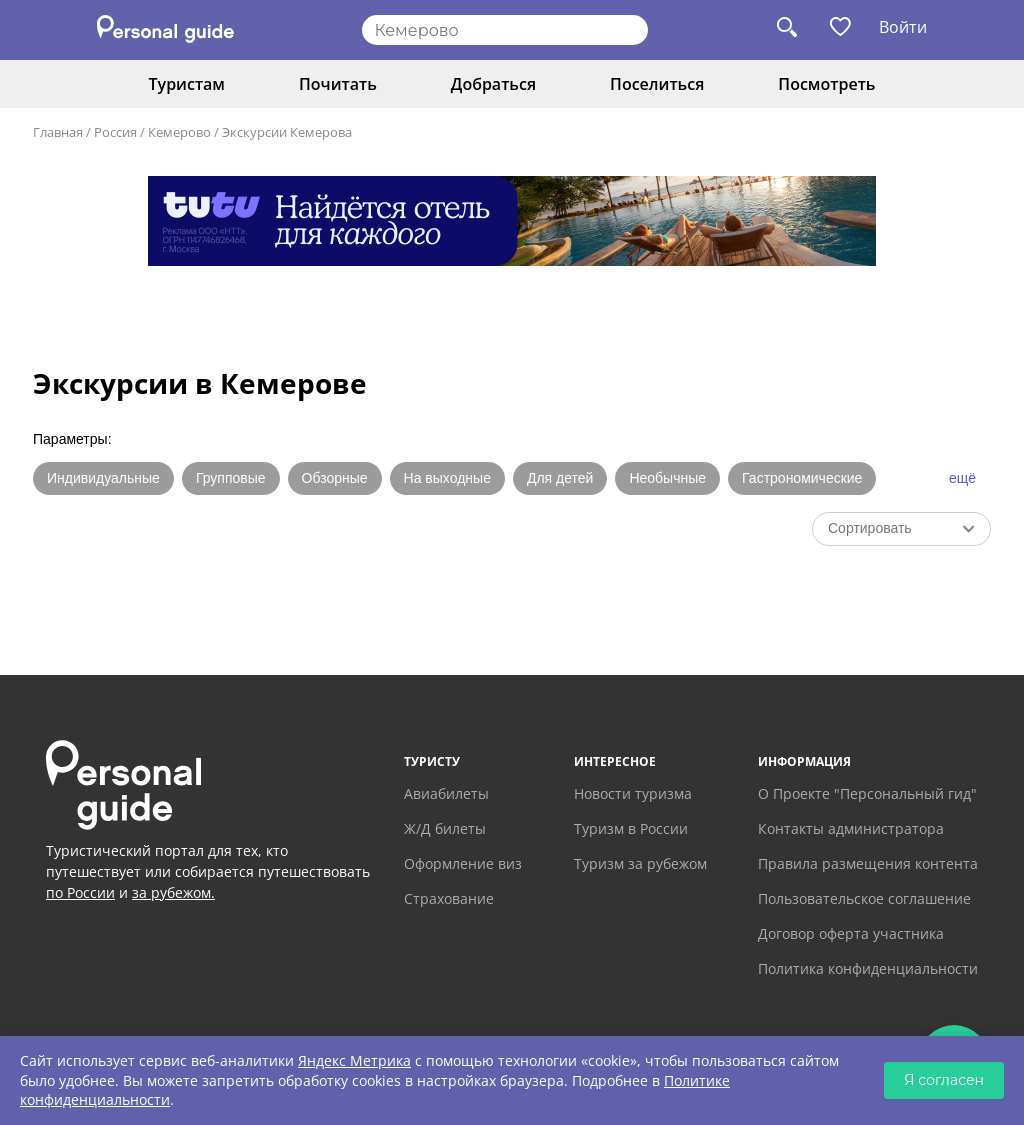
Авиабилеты (446, 793)
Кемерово (179, 132)
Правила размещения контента (868, 863)
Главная (58, 132)
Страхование (449, 898)
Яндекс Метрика (354, 1060)
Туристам (187, 84)
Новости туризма (633, 793)
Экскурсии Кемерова (287, 132)
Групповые (231, 478)
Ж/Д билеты (445, 828)
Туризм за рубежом (640, 863)
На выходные (447, 478)
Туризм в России (631, 828)
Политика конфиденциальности (868, 968)
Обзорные (335, 478)
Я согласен (944, 1080)
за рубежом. (173, 892)
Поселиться (657, 84)
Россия (115, 132)
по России (80, 892)
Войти (903, 27)
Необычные (667, 478)
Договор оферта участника (851, 933)
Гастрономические (802, 478)
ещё (962, 478)
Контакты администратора (851, 828)
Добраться (493, 84)
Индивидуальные (103, 478)
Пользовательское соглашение (864, 898)
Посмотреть (826, 84)
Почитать (338, 84)
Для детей (560, 478)
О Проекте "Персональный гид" (867, 793)
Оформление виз (463, 863)
